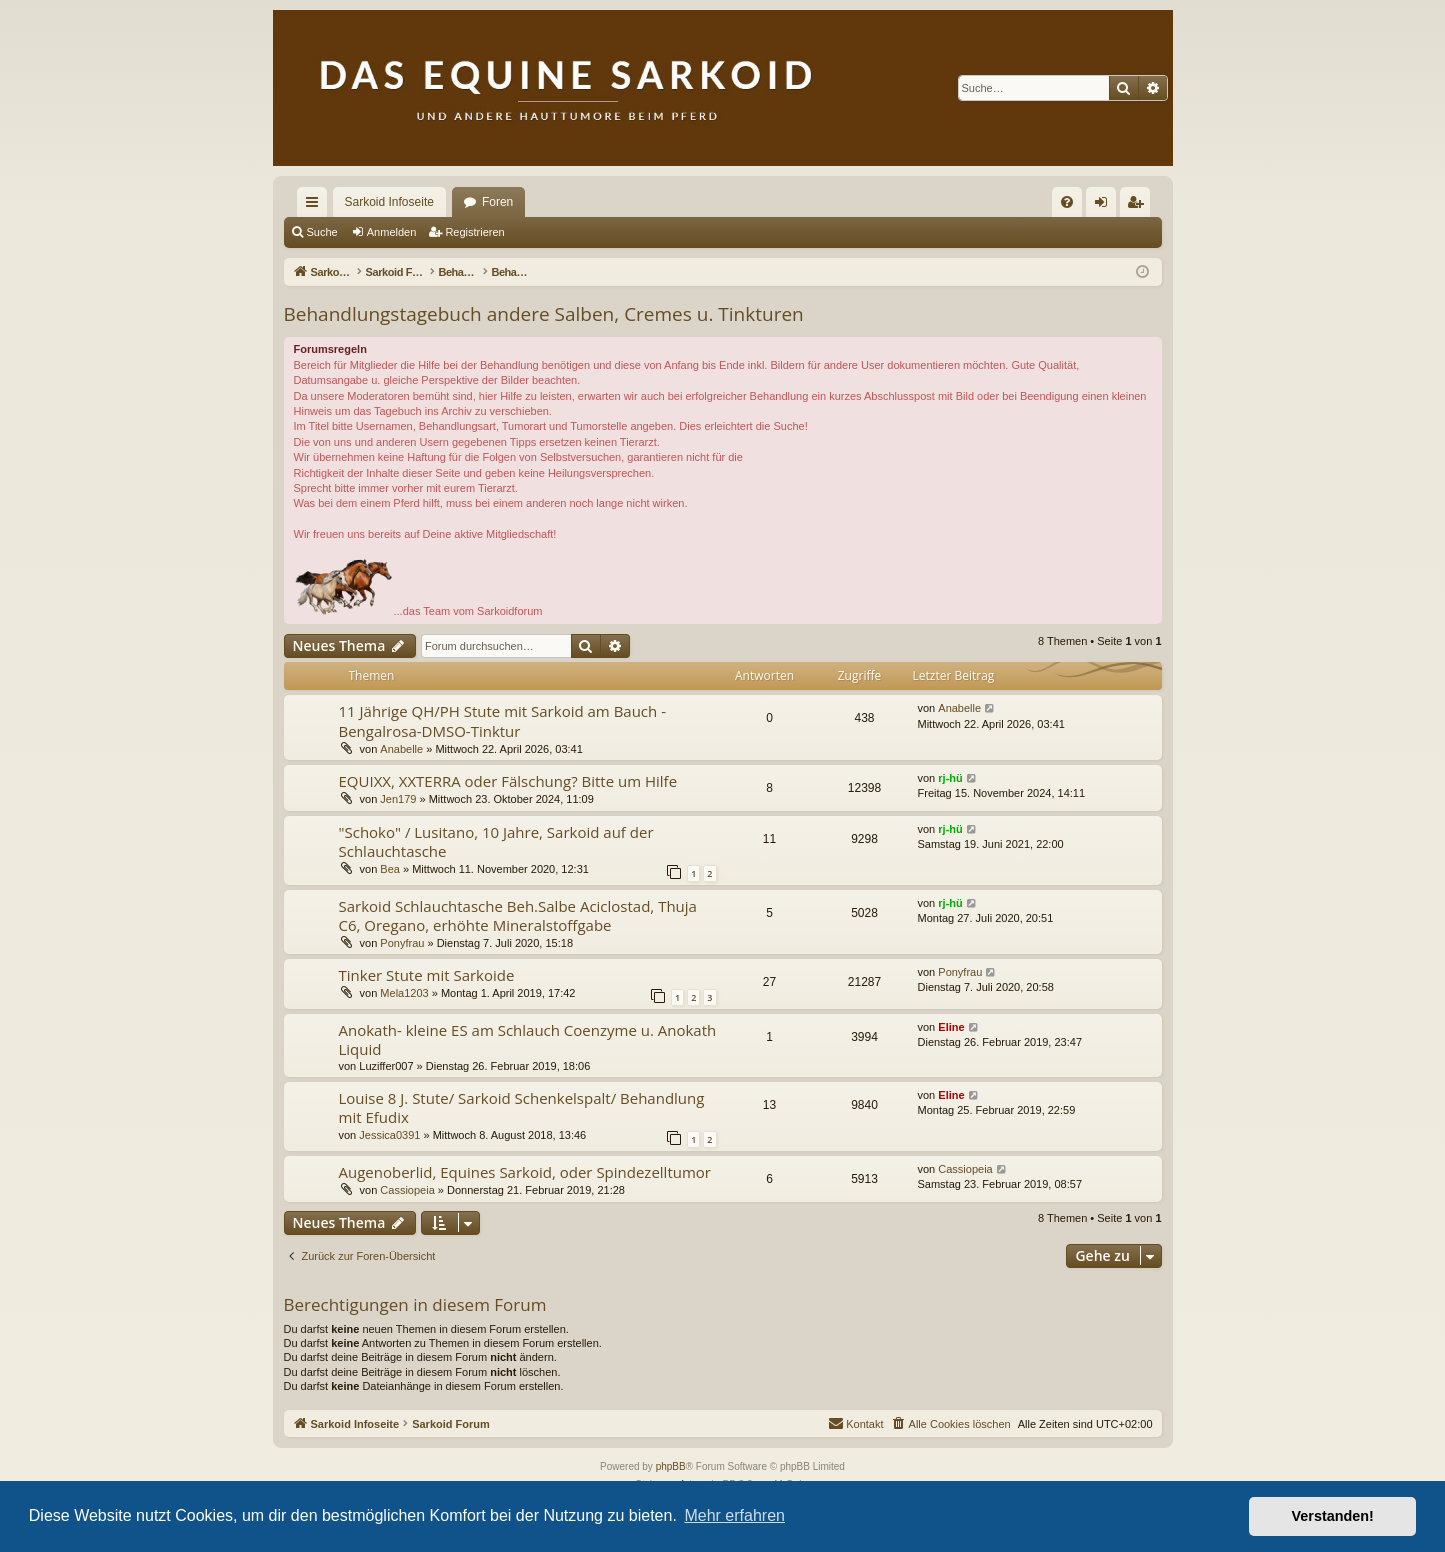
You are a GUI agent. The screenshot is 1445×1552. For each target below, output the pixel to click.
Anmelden (392, 232)
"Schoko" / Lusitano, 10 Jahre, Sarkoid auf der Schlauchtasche (496, 841)
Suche (322, 232)
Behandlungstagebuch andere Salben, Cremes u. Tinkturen (544, 314)
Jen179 (398, 799)
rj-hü (950, 778)
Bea (390, 869)
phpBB (671, 1466)
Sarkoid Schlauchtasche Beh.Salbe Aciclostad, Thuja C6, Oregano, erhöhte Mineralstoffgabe (518, 915)
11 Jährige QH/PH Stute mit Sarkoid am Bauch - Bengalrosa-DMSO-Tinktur (502, 720)
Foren (497, 202)
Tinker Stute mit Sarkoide (427, 975)
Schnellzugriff (316, 206)
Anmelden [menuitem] (1104, 206)
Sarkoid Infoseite (389, 202)
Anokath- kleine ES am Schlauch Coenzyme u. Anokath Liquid (528, 1039)
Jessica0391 (389, 1135)
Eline (951, 1027)
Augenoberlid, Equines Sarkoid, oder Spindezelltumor (525, 1172)
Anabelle (401, 749)
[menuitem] (1067, 202)
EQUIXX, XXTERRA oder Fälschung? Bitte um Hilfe (508, 781)
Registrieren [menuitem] (1138, 206)
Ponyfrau (402, 943)
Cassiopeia (407, 1190)
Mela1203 (404, 993)
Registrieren (474, 232)
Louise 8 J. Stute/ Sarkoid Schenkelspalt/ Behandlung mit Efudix (522, 1107)
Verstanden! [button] (1333, 1516)
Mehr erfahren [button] (734, 1515)
